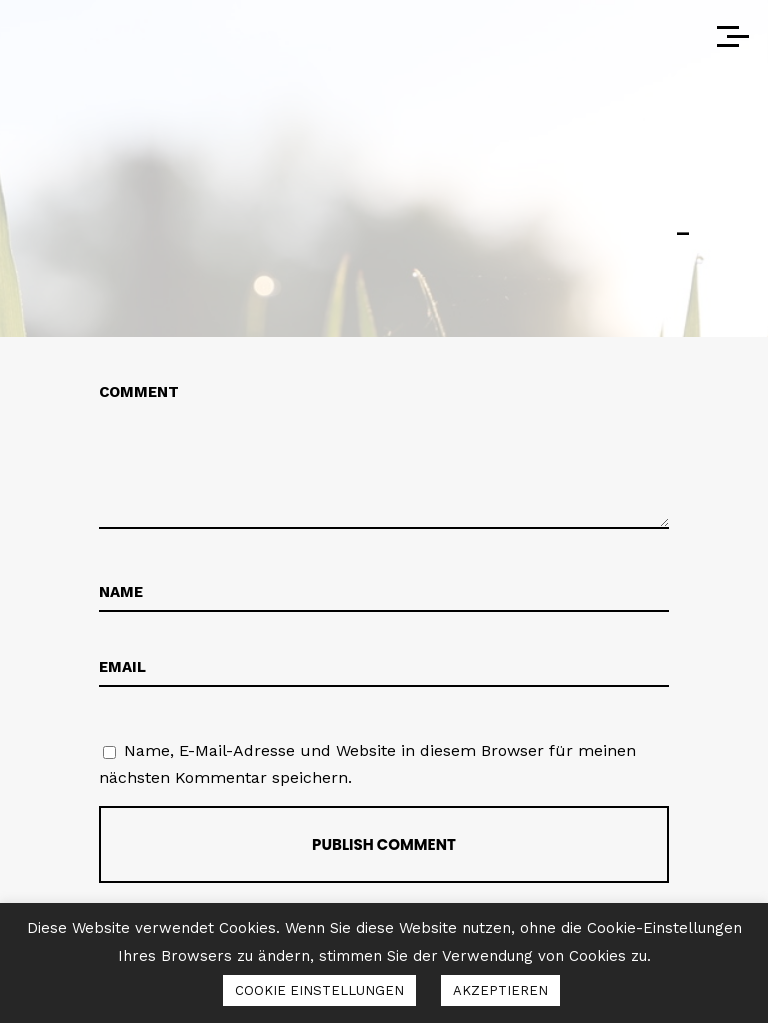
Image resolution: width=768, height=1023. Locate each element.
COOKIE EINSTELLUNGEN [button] (319, 990)
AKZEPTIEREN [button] (500, 990)
